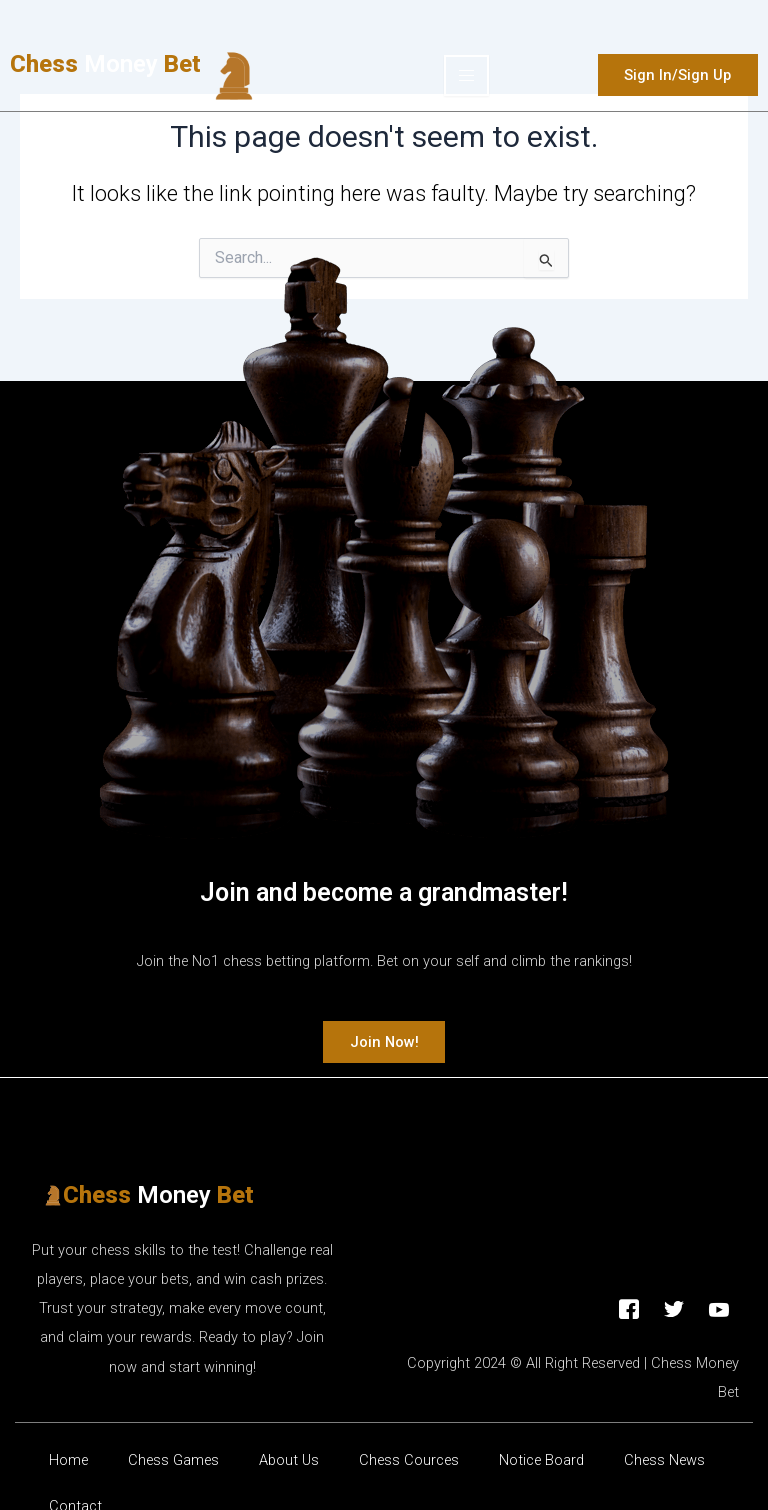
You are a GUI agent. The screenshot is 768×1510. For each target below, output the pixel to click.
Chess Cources (409, 1462)
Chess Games (173, 1462)
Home (68, 1462)
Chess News (664, 1462)
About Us (289, 1462)
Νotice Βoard (541, 1462)
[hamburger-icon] (466, 75)
